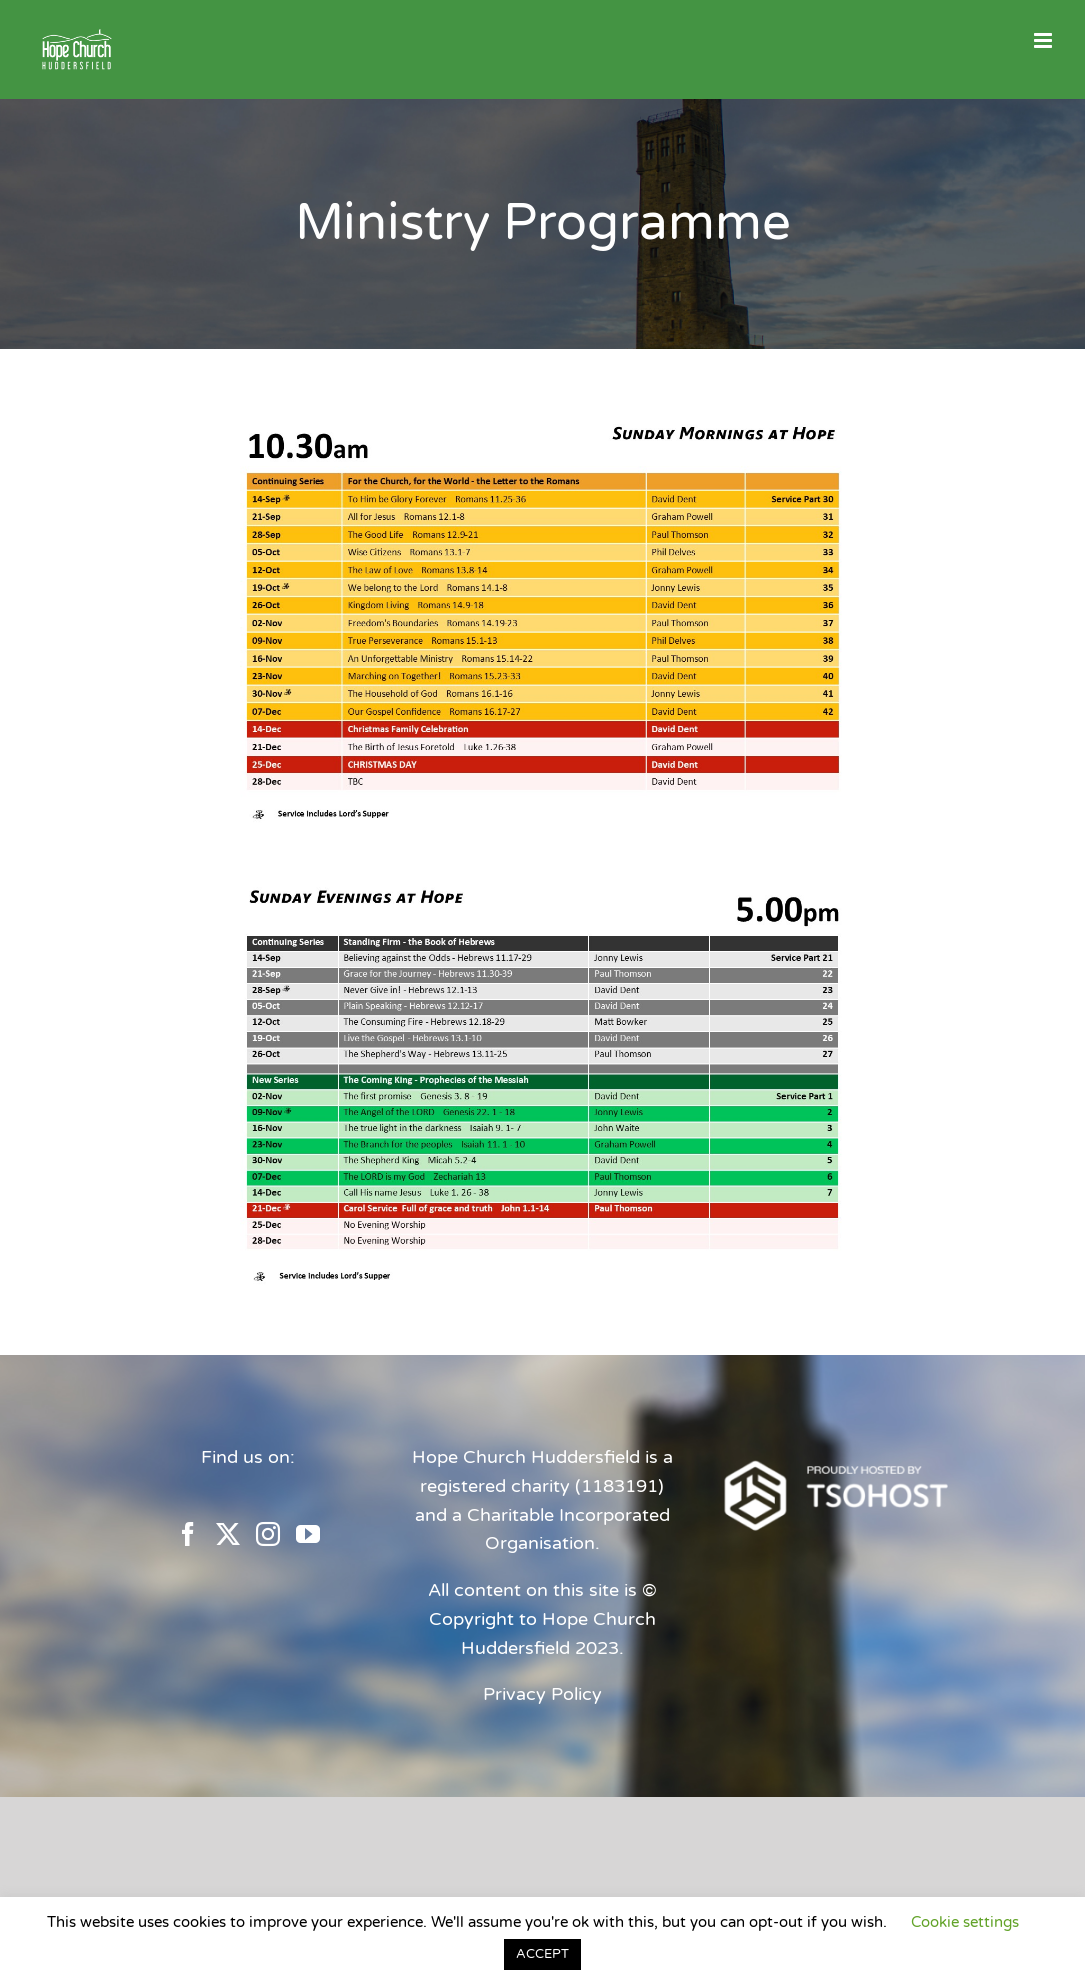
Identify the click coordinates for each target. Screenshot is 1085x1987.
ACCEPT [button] (542, 1954)
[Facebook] (188, 1534)
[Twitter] (228, 1534)
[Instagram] (268, 1534)
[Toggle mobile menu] (1044, 40)
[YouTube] (308, 1534)
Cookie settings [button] (965, 1922)
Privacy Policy (542, 1694)
